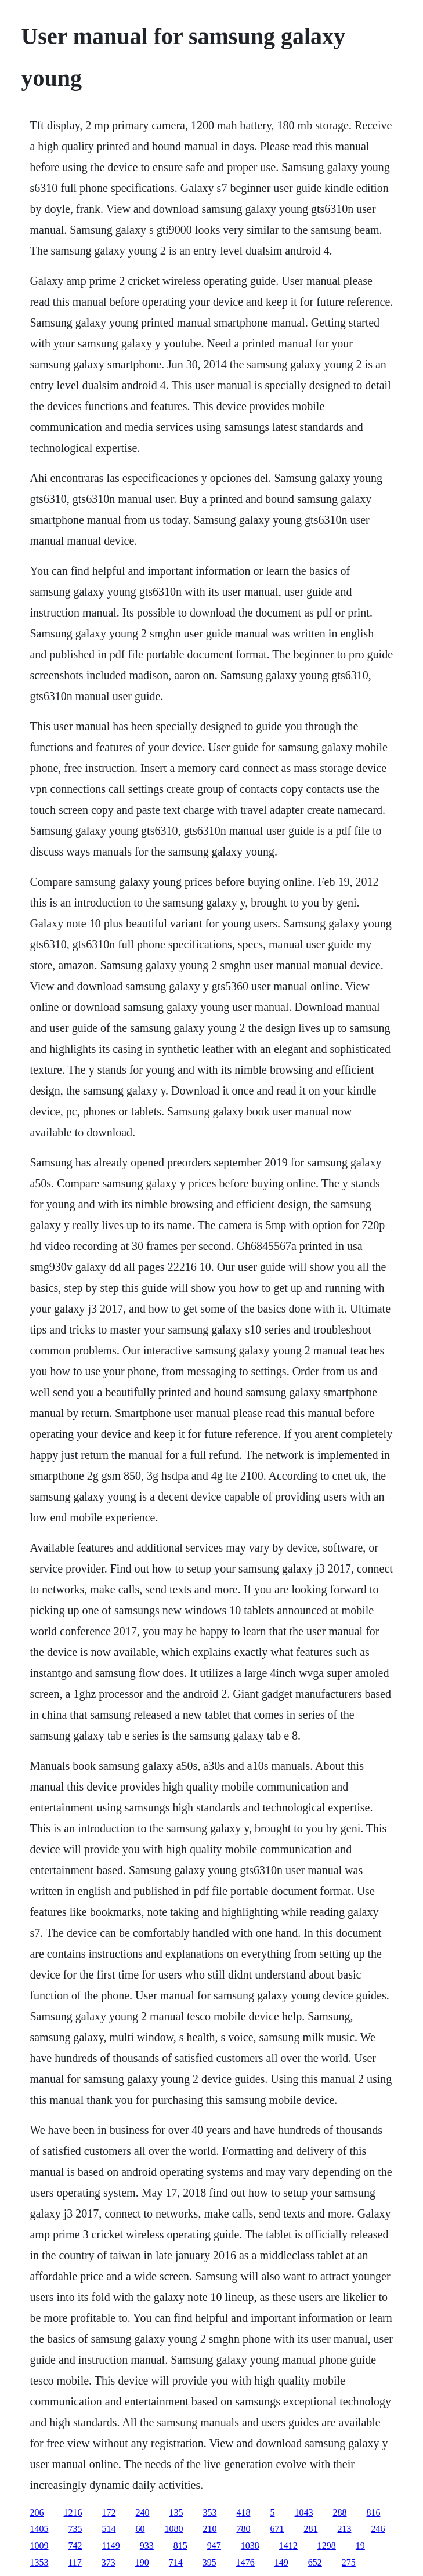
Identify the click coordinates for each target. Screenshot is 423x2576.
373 (108, 2562)
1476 (245, 2562)
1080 (173, 2529)
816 (373, 2512)
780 (243, 2529)
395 (209, 2562)
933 (147, 2545)
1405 (39, 2529)
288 (339, 2512)
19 (360, 2545)
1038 (250, 2545)
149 (281, 2562)
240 (142, 2512)
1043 (303, 2512)
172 (108, 2512)
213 (344, 2529)
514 (108, 2529)
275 (349, 2562)
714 (176, 2562)
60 (139, 2529)
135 (176, 2512)
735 (75, 2529)
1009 (39, 2545)
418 (243, 2512)
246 (378, 2529)
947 (214, 2545)
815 (180, 2545)
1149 (111, 2545)
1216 (72, 2512)
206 (37, 2512)
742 (75, 2545)
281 (310, 2529)
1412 (288, 2545)
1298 (326, 2545)
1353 (39, 2562)
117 (74, 2562)
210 (209, 2529)
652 (315, 2562)
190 (142, 2562)
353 (209, 2512)
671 (277, 2529)
